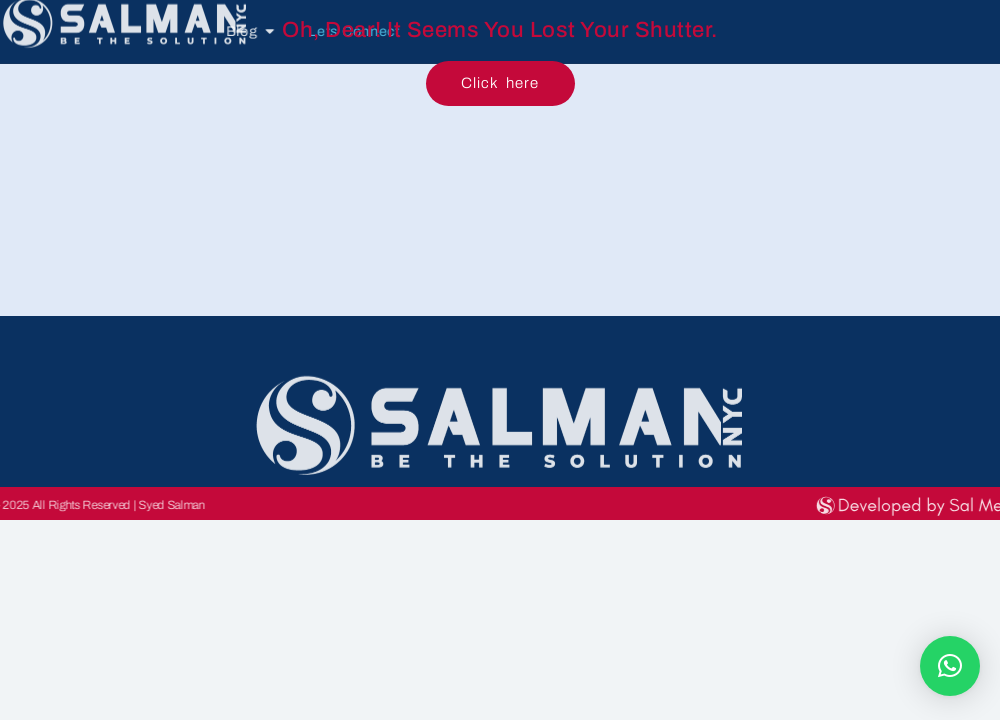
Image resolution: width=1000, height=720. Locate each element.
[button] (950, 666)
